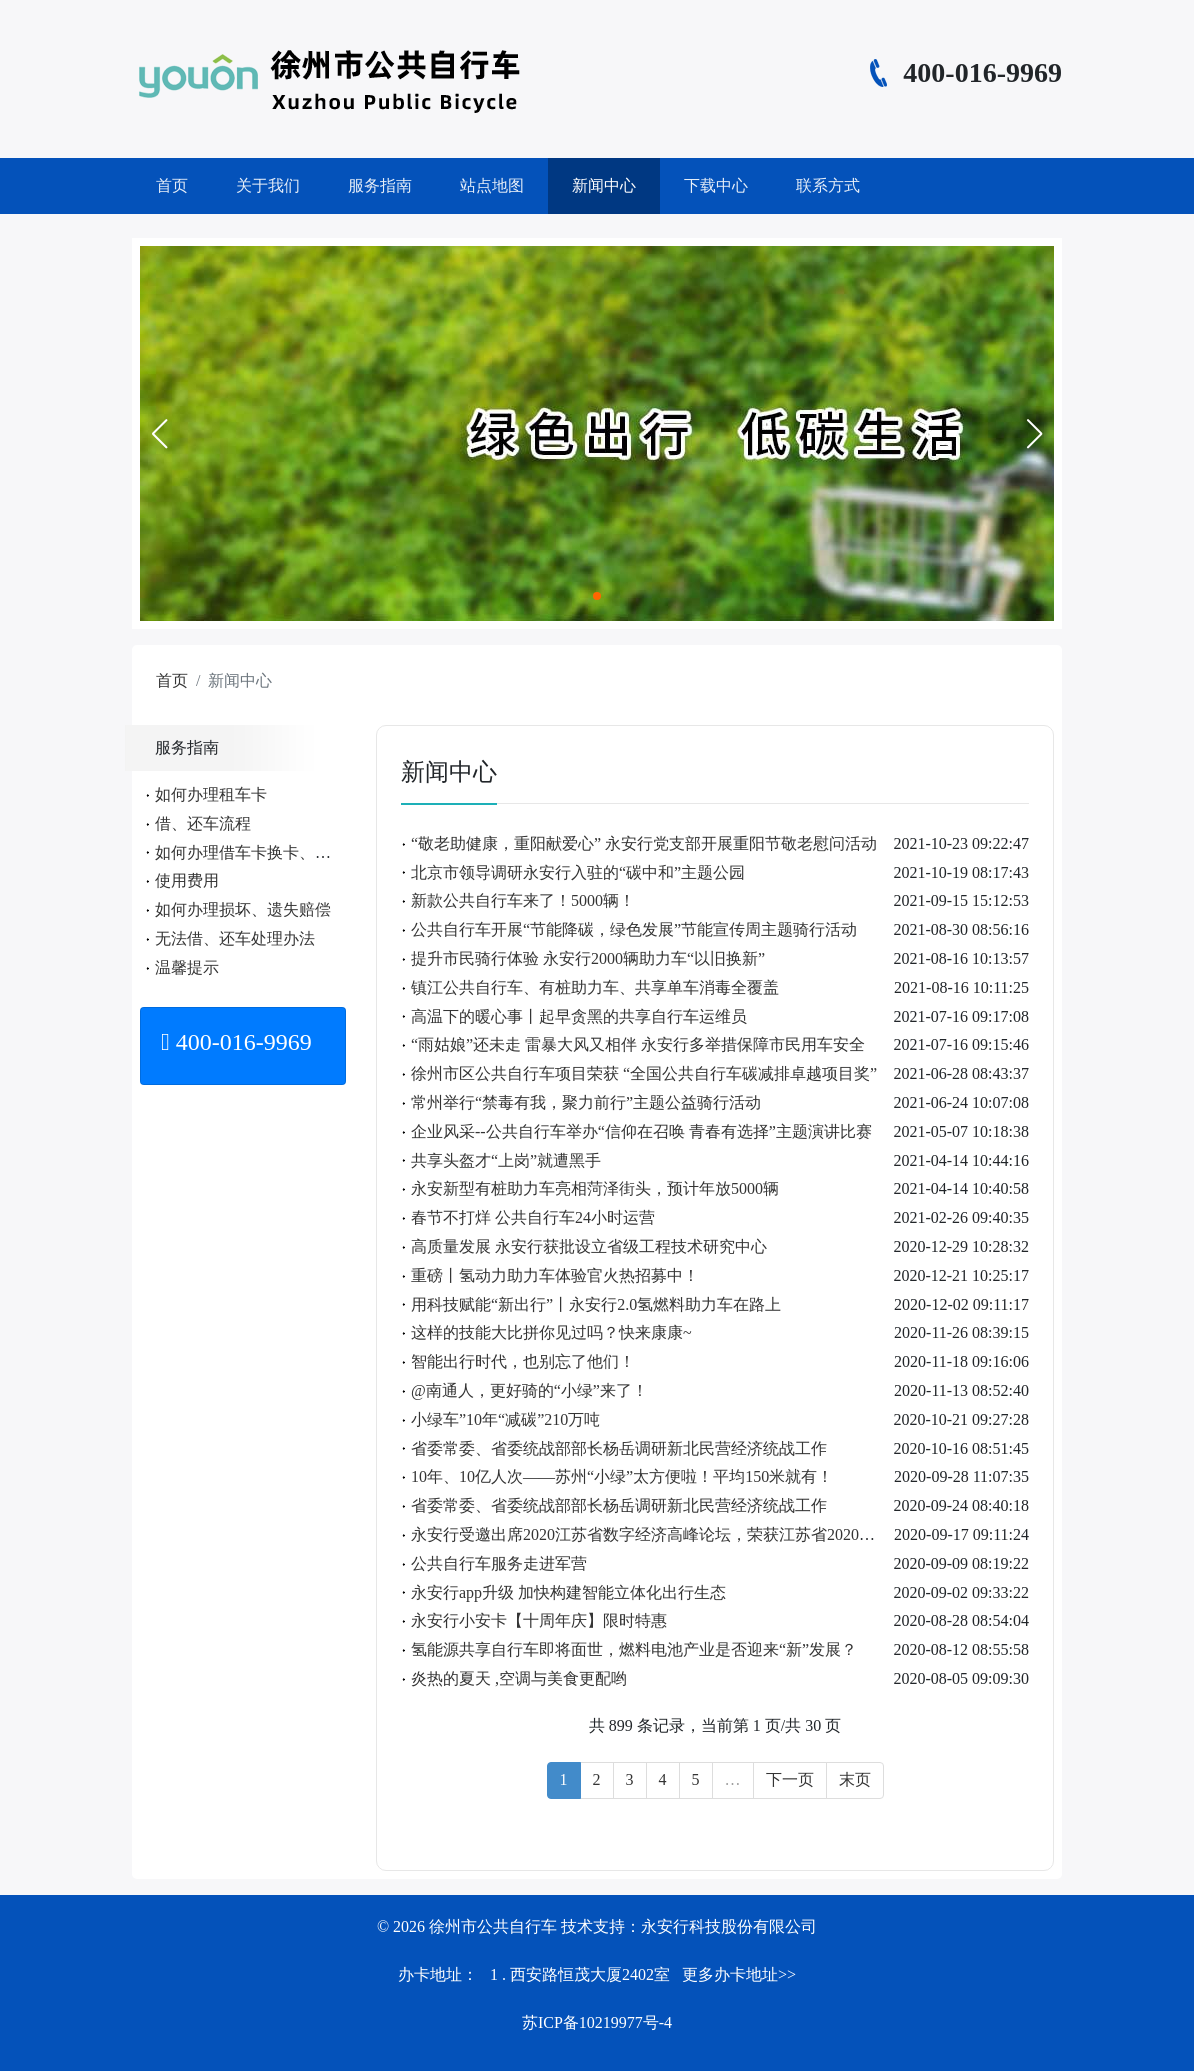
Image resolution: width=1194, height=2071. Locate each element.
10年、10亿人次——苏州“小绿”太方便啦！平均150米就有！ (622, 1476)
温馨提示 (187, 967)
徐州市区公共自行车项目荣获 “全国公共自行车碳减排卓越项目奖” (644, 1073)
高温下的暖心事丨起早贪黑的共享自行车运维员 (579, 1016)
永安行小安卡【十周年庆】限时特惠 (539, 1620)
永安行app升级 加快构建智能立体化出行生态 (568, 1592)
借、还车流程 (203, 823)
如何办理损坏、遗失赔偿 (243, 909)
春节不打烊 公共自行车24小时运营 (533, 1217)
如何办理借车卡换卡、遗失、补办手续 (291, 852)
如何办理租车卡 (211, 794)
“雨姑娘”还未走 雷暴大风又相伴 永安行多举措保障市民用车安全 (638, 1044)
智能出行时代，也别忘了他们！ (523, 1361)
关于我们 (268, 185)
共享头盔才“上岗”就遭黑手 (506, 1160)
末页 (855, 1779)
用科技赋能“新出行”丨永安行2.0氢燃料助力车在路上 (596, 1304)
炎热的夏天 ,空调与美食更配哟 (519, 1678)
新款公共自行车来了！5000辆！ (523, 900)
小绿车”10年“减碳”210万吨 (505, 1419)
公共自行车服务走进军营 (499, 1563)
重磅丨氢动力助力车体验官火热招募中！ (555, 1275)
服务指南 (380, 185)
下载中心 (716, 185)
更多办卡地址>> (739, 1974)
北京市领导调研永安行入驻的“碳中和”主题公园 (578, 872)
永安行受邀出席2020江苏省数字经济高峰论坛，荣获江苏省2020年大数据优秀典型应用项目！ (739, 1534)
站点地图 (492, 185)
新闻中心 (604, 185)
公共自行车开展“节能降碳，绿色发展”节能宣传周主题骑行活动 (634, 929)
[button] (159, 434)
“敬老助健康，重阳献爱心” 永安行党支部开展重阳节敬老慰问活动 (644, 843)
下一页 (790, 1779)
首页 (172, 185)
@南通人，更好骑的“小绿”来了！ (529, 1390)
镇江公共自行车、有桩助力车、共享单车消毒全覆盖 (595, 987)
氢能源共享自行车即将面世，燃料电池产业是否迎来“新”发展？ (634, 1649)
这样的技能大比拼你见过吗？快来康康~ (551, 1332)
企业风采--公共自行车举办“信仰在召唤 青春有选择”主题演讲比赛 (641, 1131)
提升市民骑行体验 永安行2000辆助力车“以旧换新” (588, 958)
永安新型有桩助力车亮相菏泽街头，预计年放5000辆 (595, 1188)
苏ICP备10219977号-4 (597, 2022)
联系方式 (828, 185)
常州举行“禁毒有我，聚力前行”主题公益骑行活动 (586, 1102)
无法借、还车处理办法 (235, 938)
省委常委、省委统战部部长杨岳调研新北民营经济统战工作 (619, 1448)
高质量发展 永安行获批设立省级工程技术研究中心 (589, 1246)
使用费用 (187, 880)
